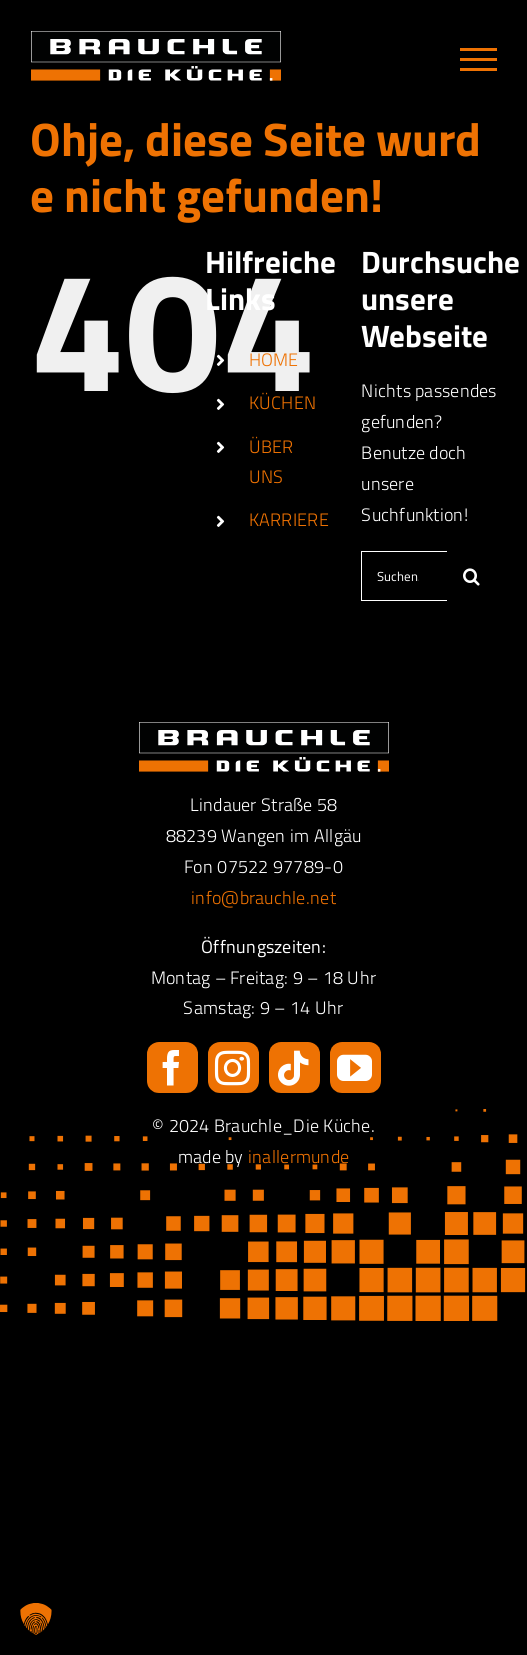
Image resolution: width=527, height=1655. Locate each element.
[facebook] (172, 1067)
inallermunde (298, 1156)
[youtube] (355, 1067)
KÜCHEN (283, 402)
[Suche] (472, 576)
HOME (274, 359)
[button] (36, 1619)
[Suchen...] (404, 576)
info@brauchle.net (263, 897)
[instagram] (233, 1067)
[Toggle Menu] (478, 59)
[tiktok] (294, 1067)
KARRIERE (289, 519)
